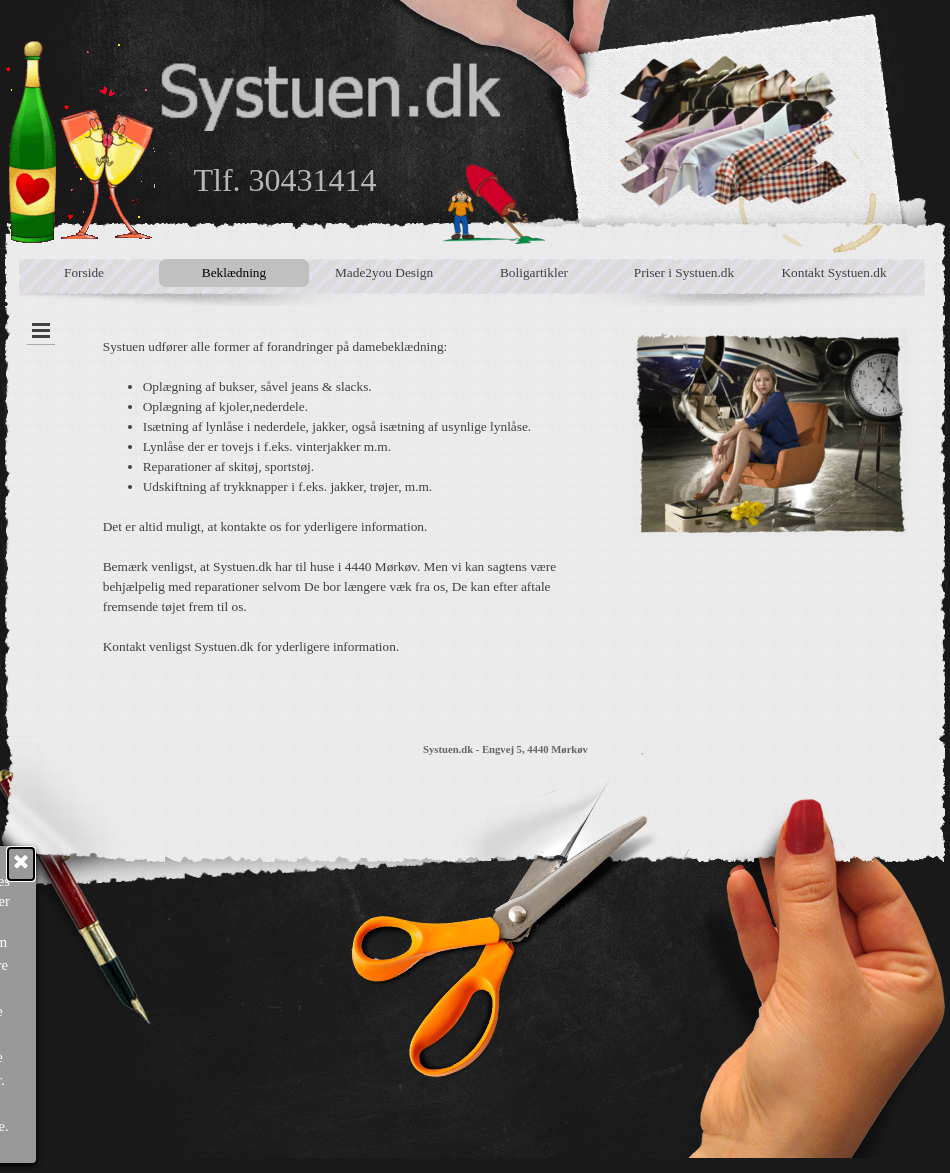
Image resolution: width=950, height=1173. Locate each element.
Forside (84, 272)
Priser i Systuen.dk (684, 272)
